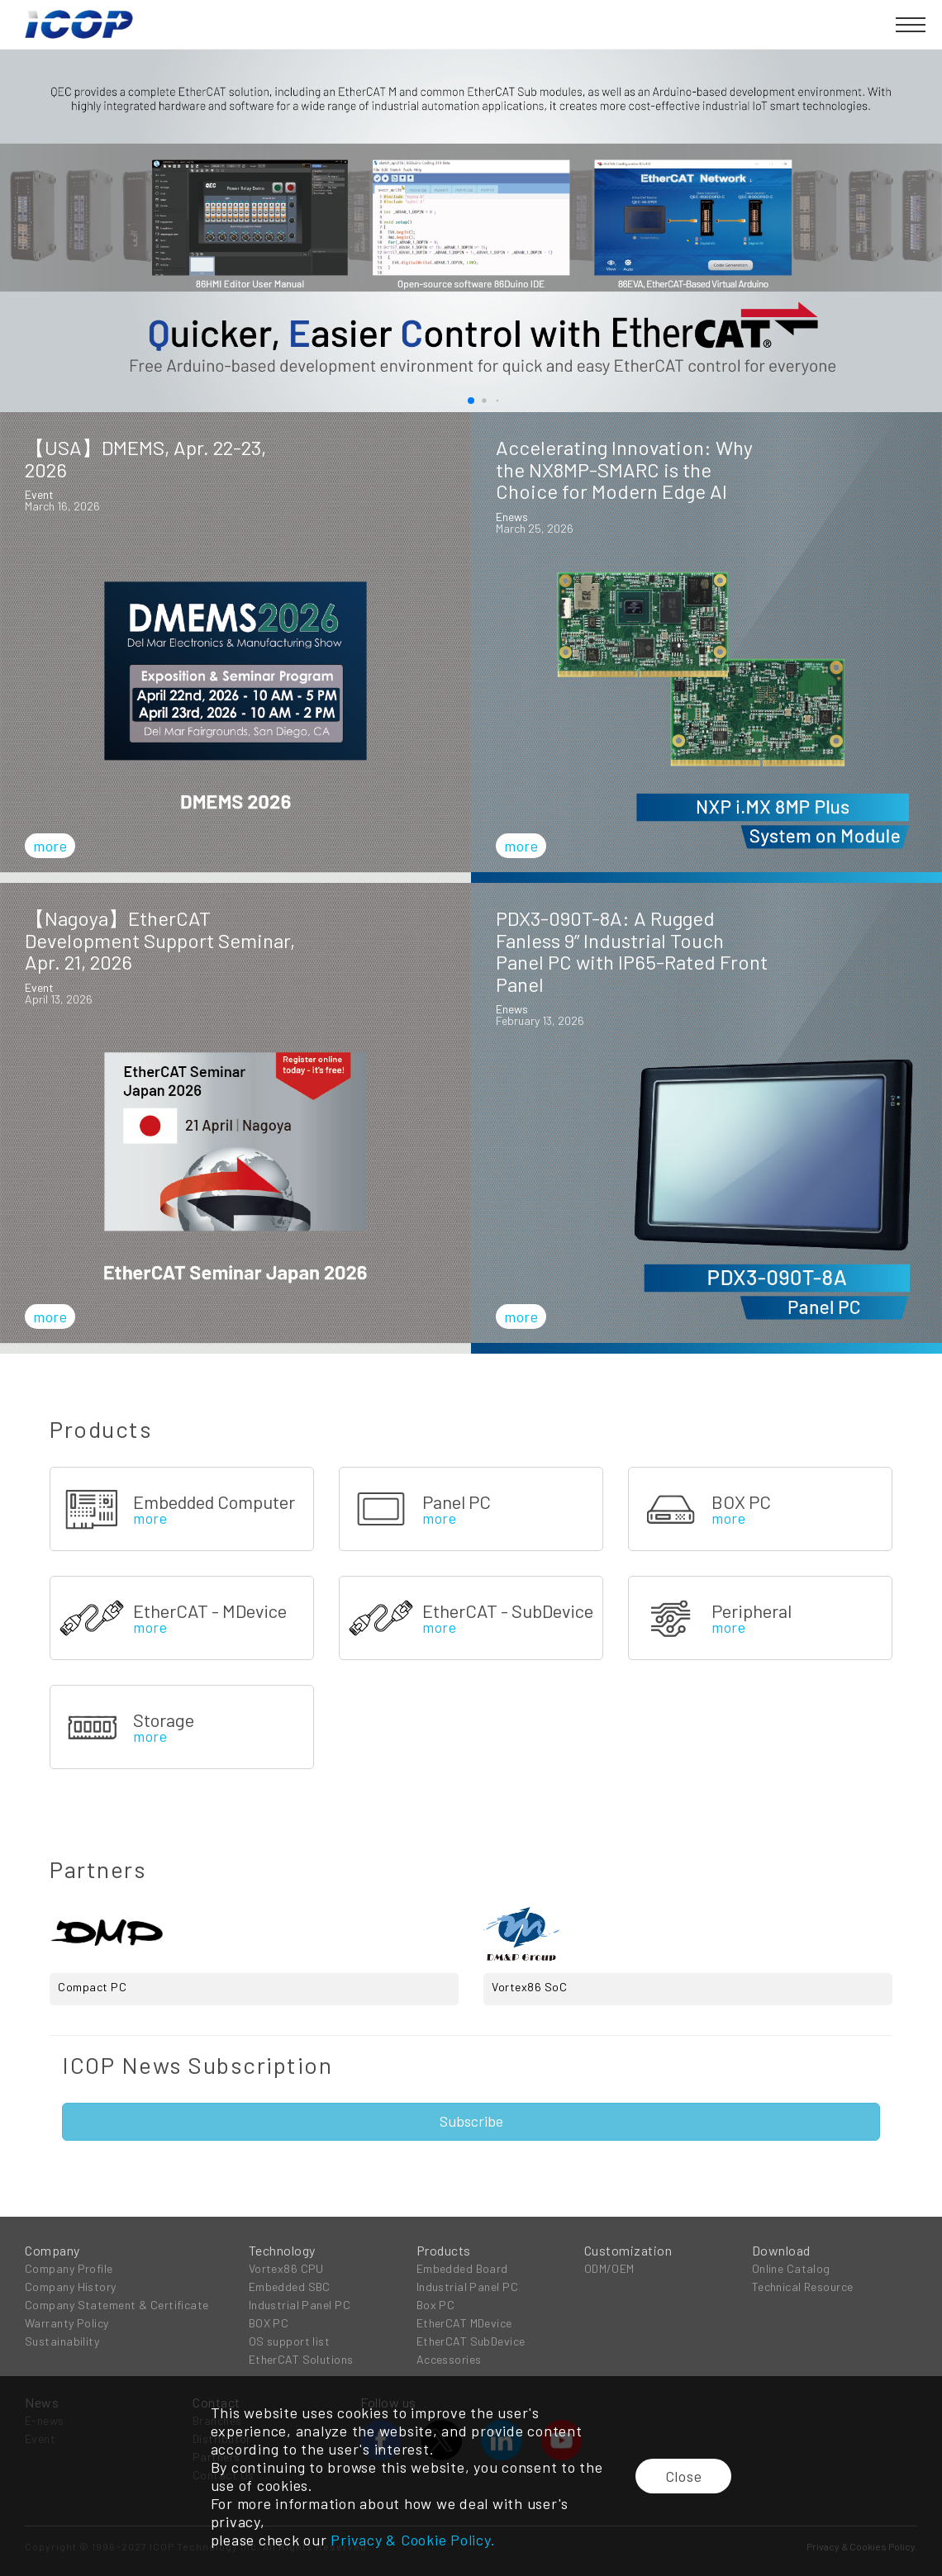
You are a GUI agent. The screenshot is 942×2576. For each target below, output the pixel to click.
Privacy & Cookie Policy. (413, 2540)
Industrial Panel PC (299, 2305)
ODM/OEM (609, 2268)
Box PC (435, 2305)
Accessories (449, 2359)
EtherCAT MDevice (464, 2323)
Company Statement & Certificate (117, 2305)
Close (683, 2476)
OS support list (290, 2341)
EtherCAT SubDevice (471, 2341)
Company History (71, 2286)
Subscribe (471, 2121)
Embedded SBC (290, 2286)
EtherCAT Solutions (301, 2359)
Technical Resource (803, 2286)
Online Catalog (791, 2268)
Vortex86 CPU (286, 2268)
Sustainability (62, 2341)
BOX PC (269, 2323)
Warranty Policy (67, 2323)
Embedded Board (462, 2268)
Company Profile (69, 2268)
